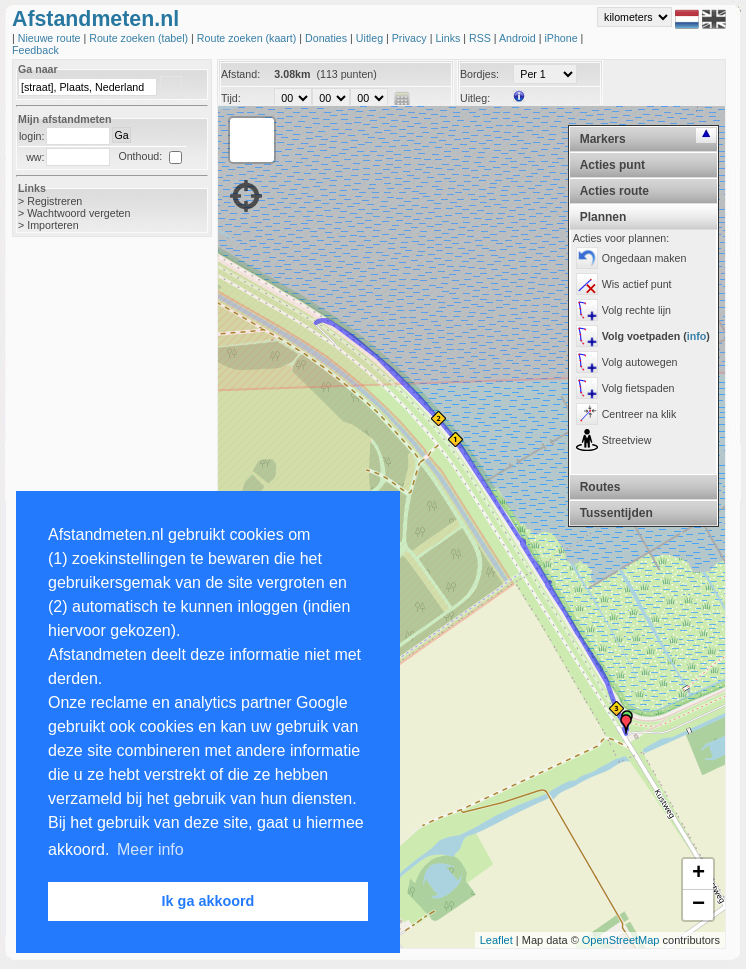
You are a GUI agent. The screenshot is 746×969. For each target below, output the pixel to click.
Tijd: (231, 98)
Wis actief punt (637, 284)
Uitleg (371, 38)
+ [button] (698, 874)
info (697, 336)
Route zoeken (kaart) (248, 38)
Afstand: (240, 74)
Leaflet (496, 940)
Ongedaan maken (644, 258)
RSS (481, 38)
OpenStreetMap (621, 940)
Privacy (411, 38)
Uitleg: (475, 98)
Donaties (327, 38)
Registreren (54, 201)
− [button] (698, 905)
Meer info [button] (150, 849)
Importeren (53, 225)
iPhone (562, 38)
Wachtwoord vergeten (78, 213)
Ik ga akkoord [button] (208, 901)
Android (519, 38)
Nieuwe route (51, 38)
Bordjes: (479, 74)
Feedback (35, 50)
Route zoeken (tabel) (140, 38)
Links (449, 38)
